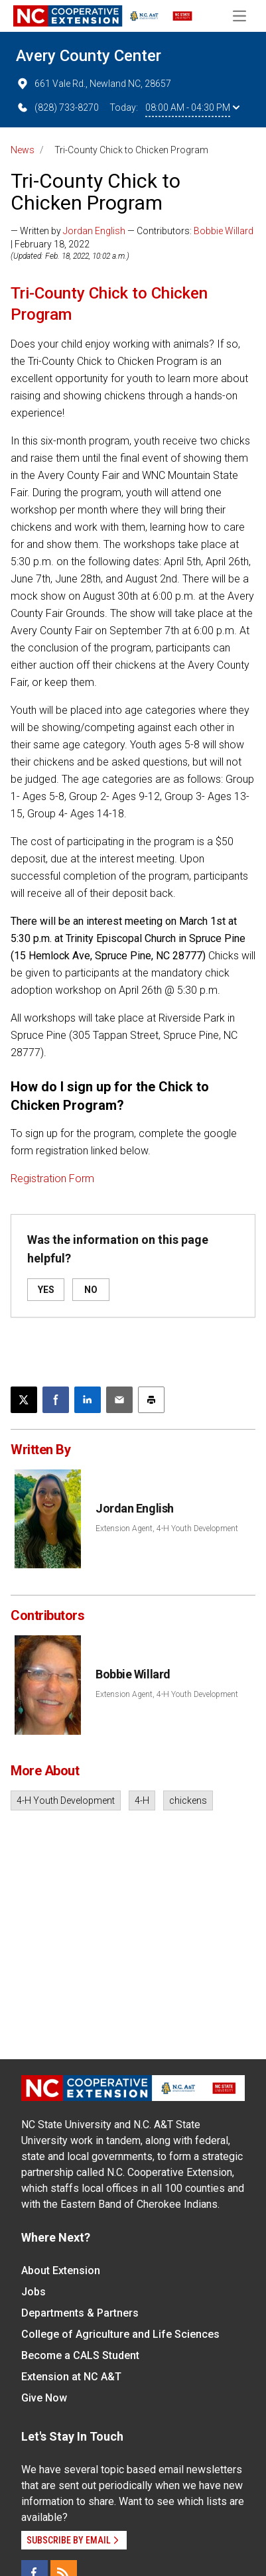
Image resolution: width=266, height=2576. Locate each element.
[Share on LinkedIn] (87, 1400)
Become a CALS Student (80, 2355)
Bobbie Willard (223, 231)
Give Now (44, 2398)
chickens (188, 1800)
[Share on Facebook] (55, 1400)
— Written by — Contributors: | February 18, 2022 (132, 237)
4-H (142, 1800)
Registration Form (52, 1178)
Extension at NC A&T (71, 2376)
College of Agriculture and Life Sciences (120, 2334)
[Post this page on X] (24, 1400)
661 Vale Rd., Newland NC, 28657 (93, 83)
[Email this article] (119, 1400)
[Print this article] (151, 1400)
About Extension (60, 2270)
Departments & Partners (80, 2313)
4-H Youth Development (66, 1800)
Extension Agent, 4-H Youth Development (167, 1528)
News (22, 150)
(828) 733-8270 (57, 107)
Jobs (33, 2291)
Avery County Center (88, 55)
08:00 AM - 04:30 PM (192, 107)
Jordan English (94, 231)
